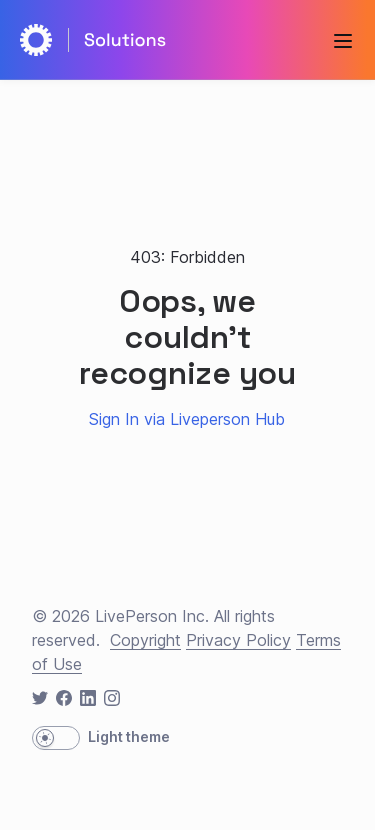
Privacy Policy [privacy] (238, 640)
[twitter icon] (40, 698)
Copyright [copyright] (145, 640)
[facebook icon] (64, 698)
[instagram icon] (112, 698)
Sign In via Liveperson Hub (187, 419)
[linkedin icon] (88, 698)
